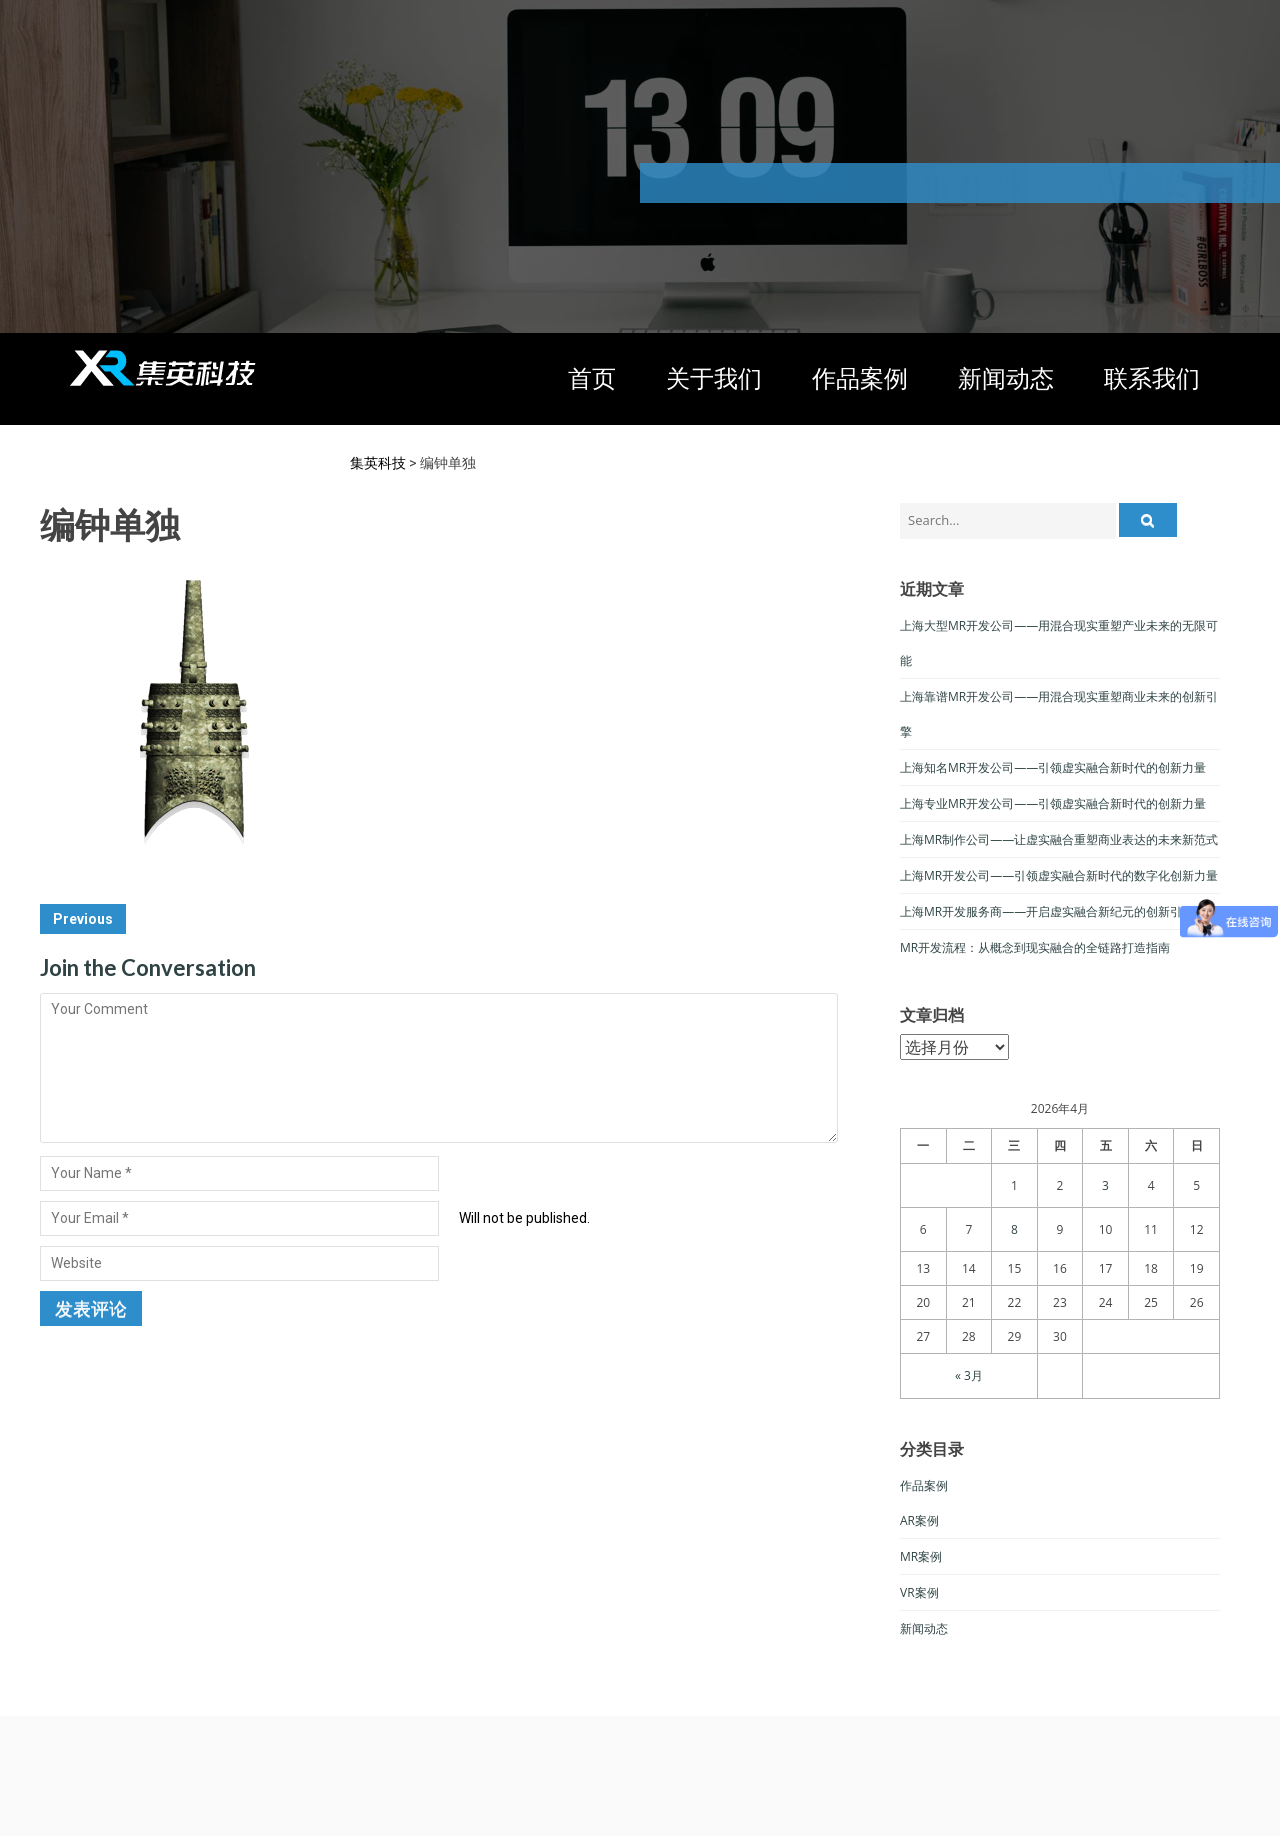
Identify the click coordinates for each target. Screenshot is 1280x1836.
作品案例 (860, 379)
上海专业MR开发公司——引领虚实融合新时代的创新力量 (1053, 803)
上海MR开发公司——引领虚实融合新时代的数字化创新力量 (1059, 875)
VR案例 (919, 1592)
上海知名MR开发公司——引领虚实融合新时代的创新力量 (1053, 767)
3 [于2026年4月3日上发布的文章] (1105, 1185)
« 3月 (969, 1375)
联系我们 (1152, 379)
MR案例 (921, 1556)
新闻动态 (1006, 379)
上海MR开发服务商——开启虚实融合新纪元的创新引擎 (1047, 911)
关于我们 (714, 379)
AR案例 (919, 1520)
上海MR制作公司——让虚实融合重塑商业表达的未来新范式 (1059, 839)
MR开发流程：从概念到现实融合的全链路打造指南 (1035, 947)
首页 (592, 379)
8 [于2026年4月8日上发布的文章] (1014, 1229)
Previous (83, 919)
